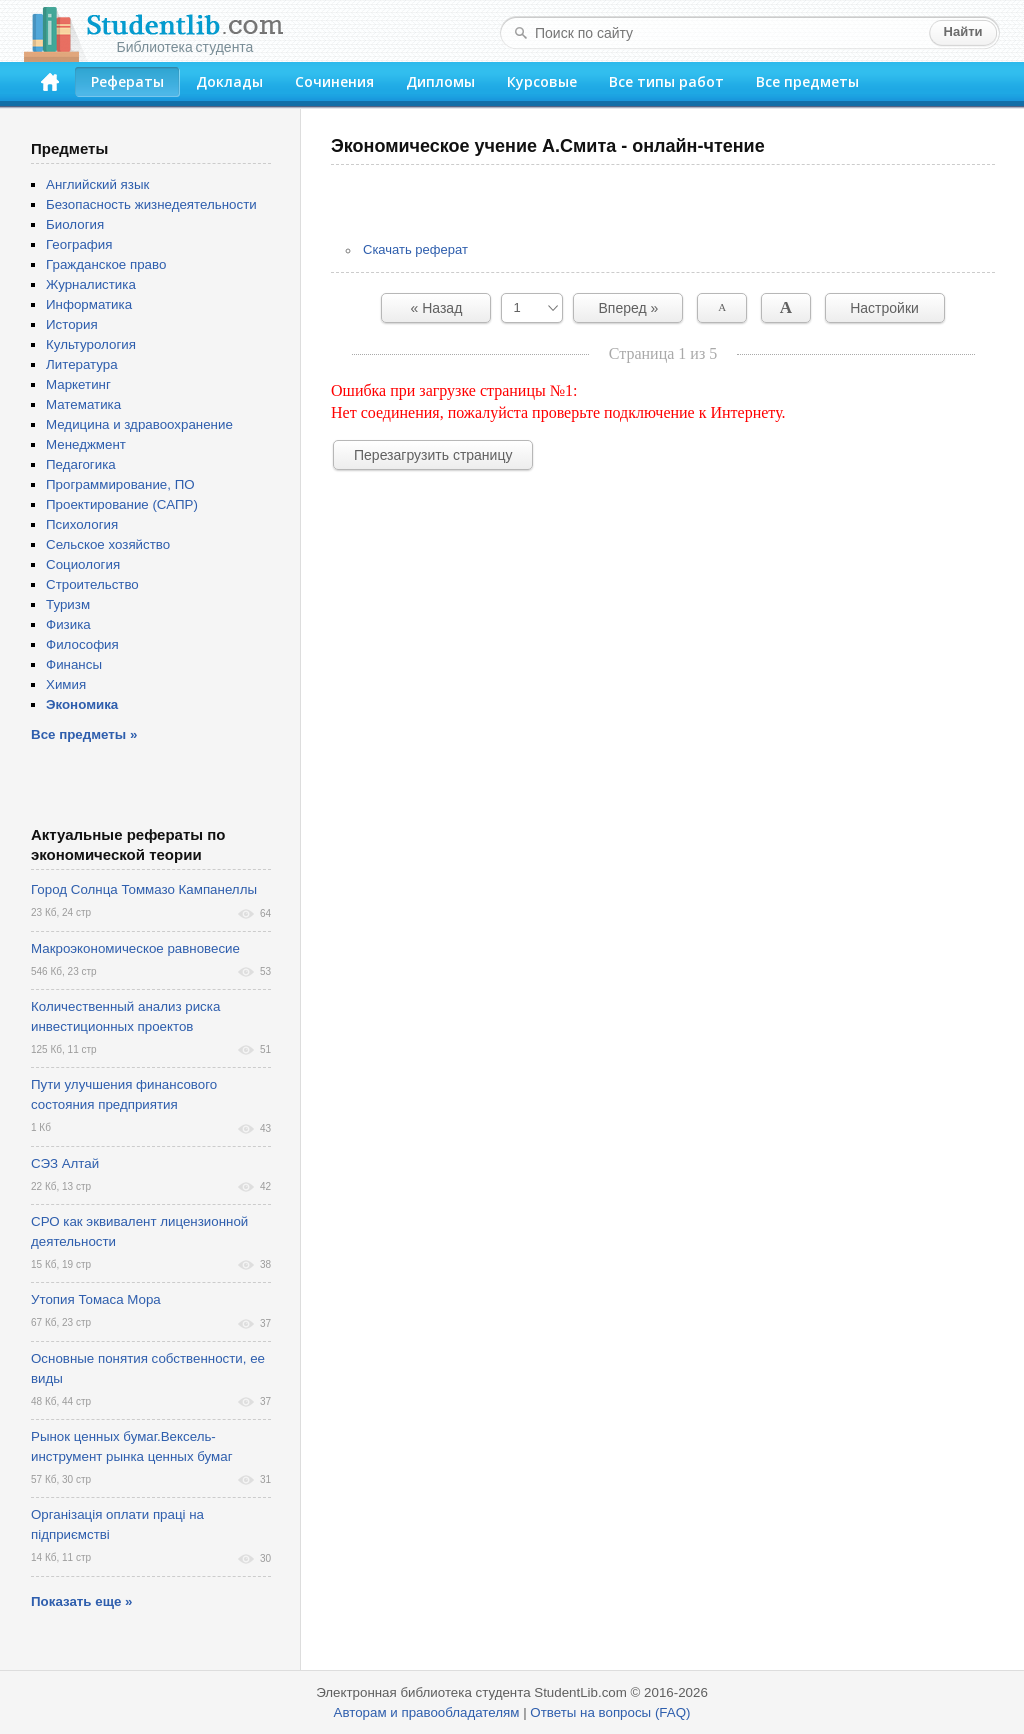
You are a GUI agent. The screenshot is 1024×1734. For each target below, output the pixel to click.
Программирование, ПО (120, 484)
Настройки (884, 308)
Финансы (74, 664)
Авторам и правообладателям (427, 1712)
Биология (75, 224)
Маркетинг (78, 384)
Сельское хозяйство (108, 544)
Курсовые (542, 81)
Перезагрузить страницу (433, 455)
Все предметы (807, 81)
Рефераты (127, 81)
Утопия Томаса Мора (96, 1299)
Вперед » (629, 308)
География (79, 244)
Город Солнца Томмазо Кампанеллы (144, 889)
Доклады (229, 81)
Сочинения (334, 81)
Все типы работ (666, 81)
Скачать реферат (415, 249)
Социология (83, 564)
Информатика (89, 304)
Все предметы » (84, 734)
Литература (82, 364)
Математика (83, 404)
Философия (82, 644)
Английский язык (97, 184)
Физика (68, 624)
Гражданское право (106, 264)
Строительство (92, 584)
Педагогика (81, 464)
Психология (82, 524)
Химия (66, 684)
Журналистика (91, 284)
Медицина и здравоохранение (139, 424)
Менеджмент (86, 444)
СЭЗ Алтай (65, 1163)
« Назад (437, 308)
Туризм (68, 604)
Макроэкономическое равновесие (135, 948)
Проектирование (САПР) (122, 504)
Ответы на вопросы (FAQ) (610, 1712)
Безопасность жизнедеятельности (151, 204)
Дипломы (440, 81)
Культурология (91, 344)
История (72, 324)
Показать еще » (81, 1601)
